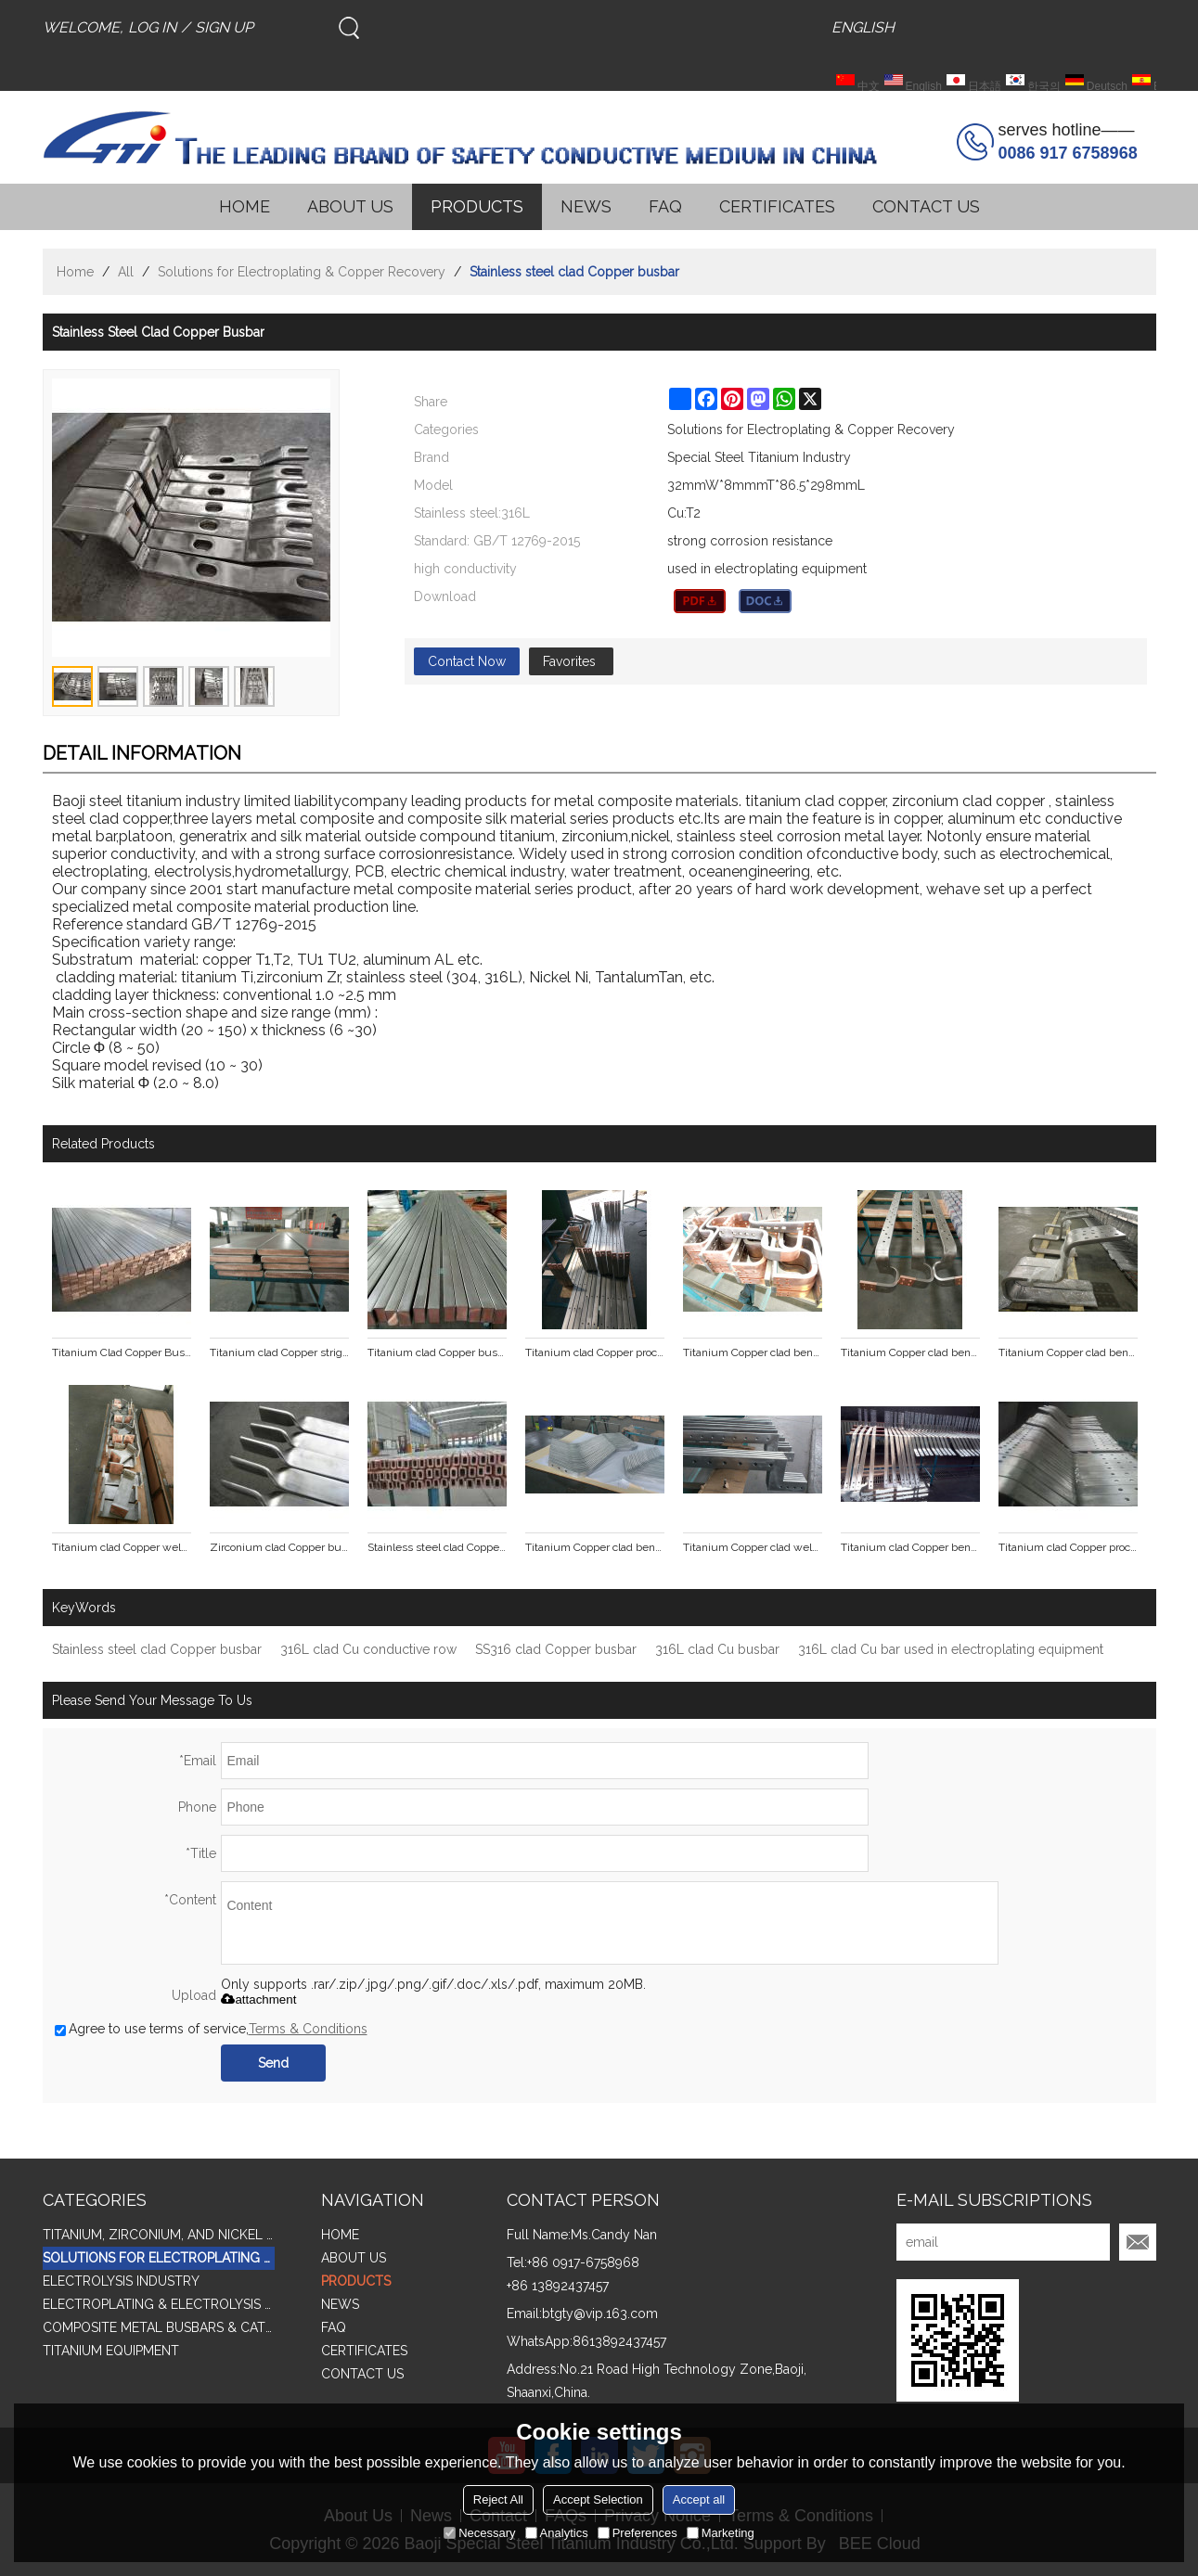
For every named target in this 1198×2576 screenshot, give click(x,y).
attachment (258, 1999)
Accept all (699, 2499)
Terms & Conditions (308, 2028)
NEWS (586, 206)
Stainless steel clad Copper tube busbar (437, 1547)
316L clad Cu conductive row (368, 1649)
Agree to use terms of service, (211, 2028)
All (126, 271)
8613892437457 (619, 2341)
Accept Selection (598, 2499)
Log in (152, 27)
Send (273, 2063)
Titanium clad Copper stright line (279, 1352)
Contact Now (467, 661)
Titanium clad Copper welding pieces (121, 1547)
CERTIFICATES (777, 206)
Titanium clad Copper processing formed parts (1068, 1547)
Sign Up (224, 27)
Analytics (556, 2533)
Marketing (720, 2533)
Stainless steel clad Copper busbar (157, 1649)
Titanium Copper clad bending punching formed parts (594, 1547)
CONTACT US (926, 206)
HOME (244, 206)
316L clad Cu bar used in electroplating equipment (950, 1649)
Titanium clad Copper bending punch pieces (910, 1547)
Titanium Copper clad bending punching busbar (752, 1352)
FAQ (665, 206)
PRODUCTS (477, 206)
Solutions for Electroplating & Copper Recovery (301, 271)
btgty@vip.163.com (600, 2313)
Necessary (479, 2533)
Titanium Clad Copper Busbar (121, 1352)
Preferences (637, 2533)
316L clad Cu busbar (717, 1649)
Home (75, 271)
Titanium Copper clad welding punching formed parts (752, 1547)
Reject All (498, 2499)
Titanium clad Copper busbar (437, 1352)
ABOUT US (350, 206)
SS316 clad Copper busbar (556, 1649)
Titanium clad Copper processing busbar (594, 1352)
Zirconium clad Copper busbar (279, 1547)
